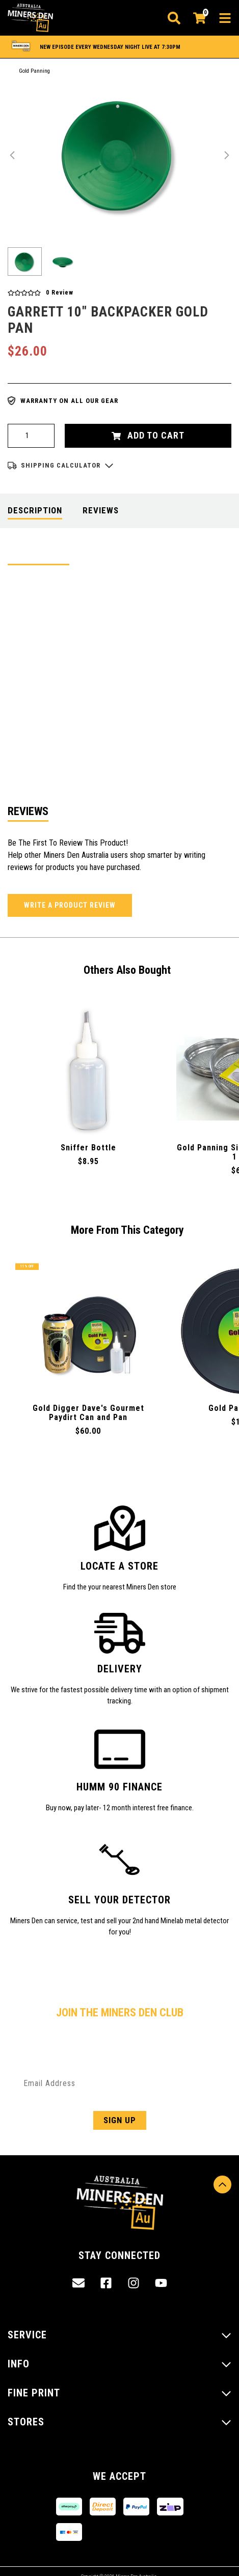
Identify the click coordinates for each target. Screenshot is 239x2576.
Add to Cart (148, 435)
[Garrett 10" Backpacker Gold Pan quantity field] (31, 436)
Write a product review (70, 905)
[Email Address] (119, 2083)
